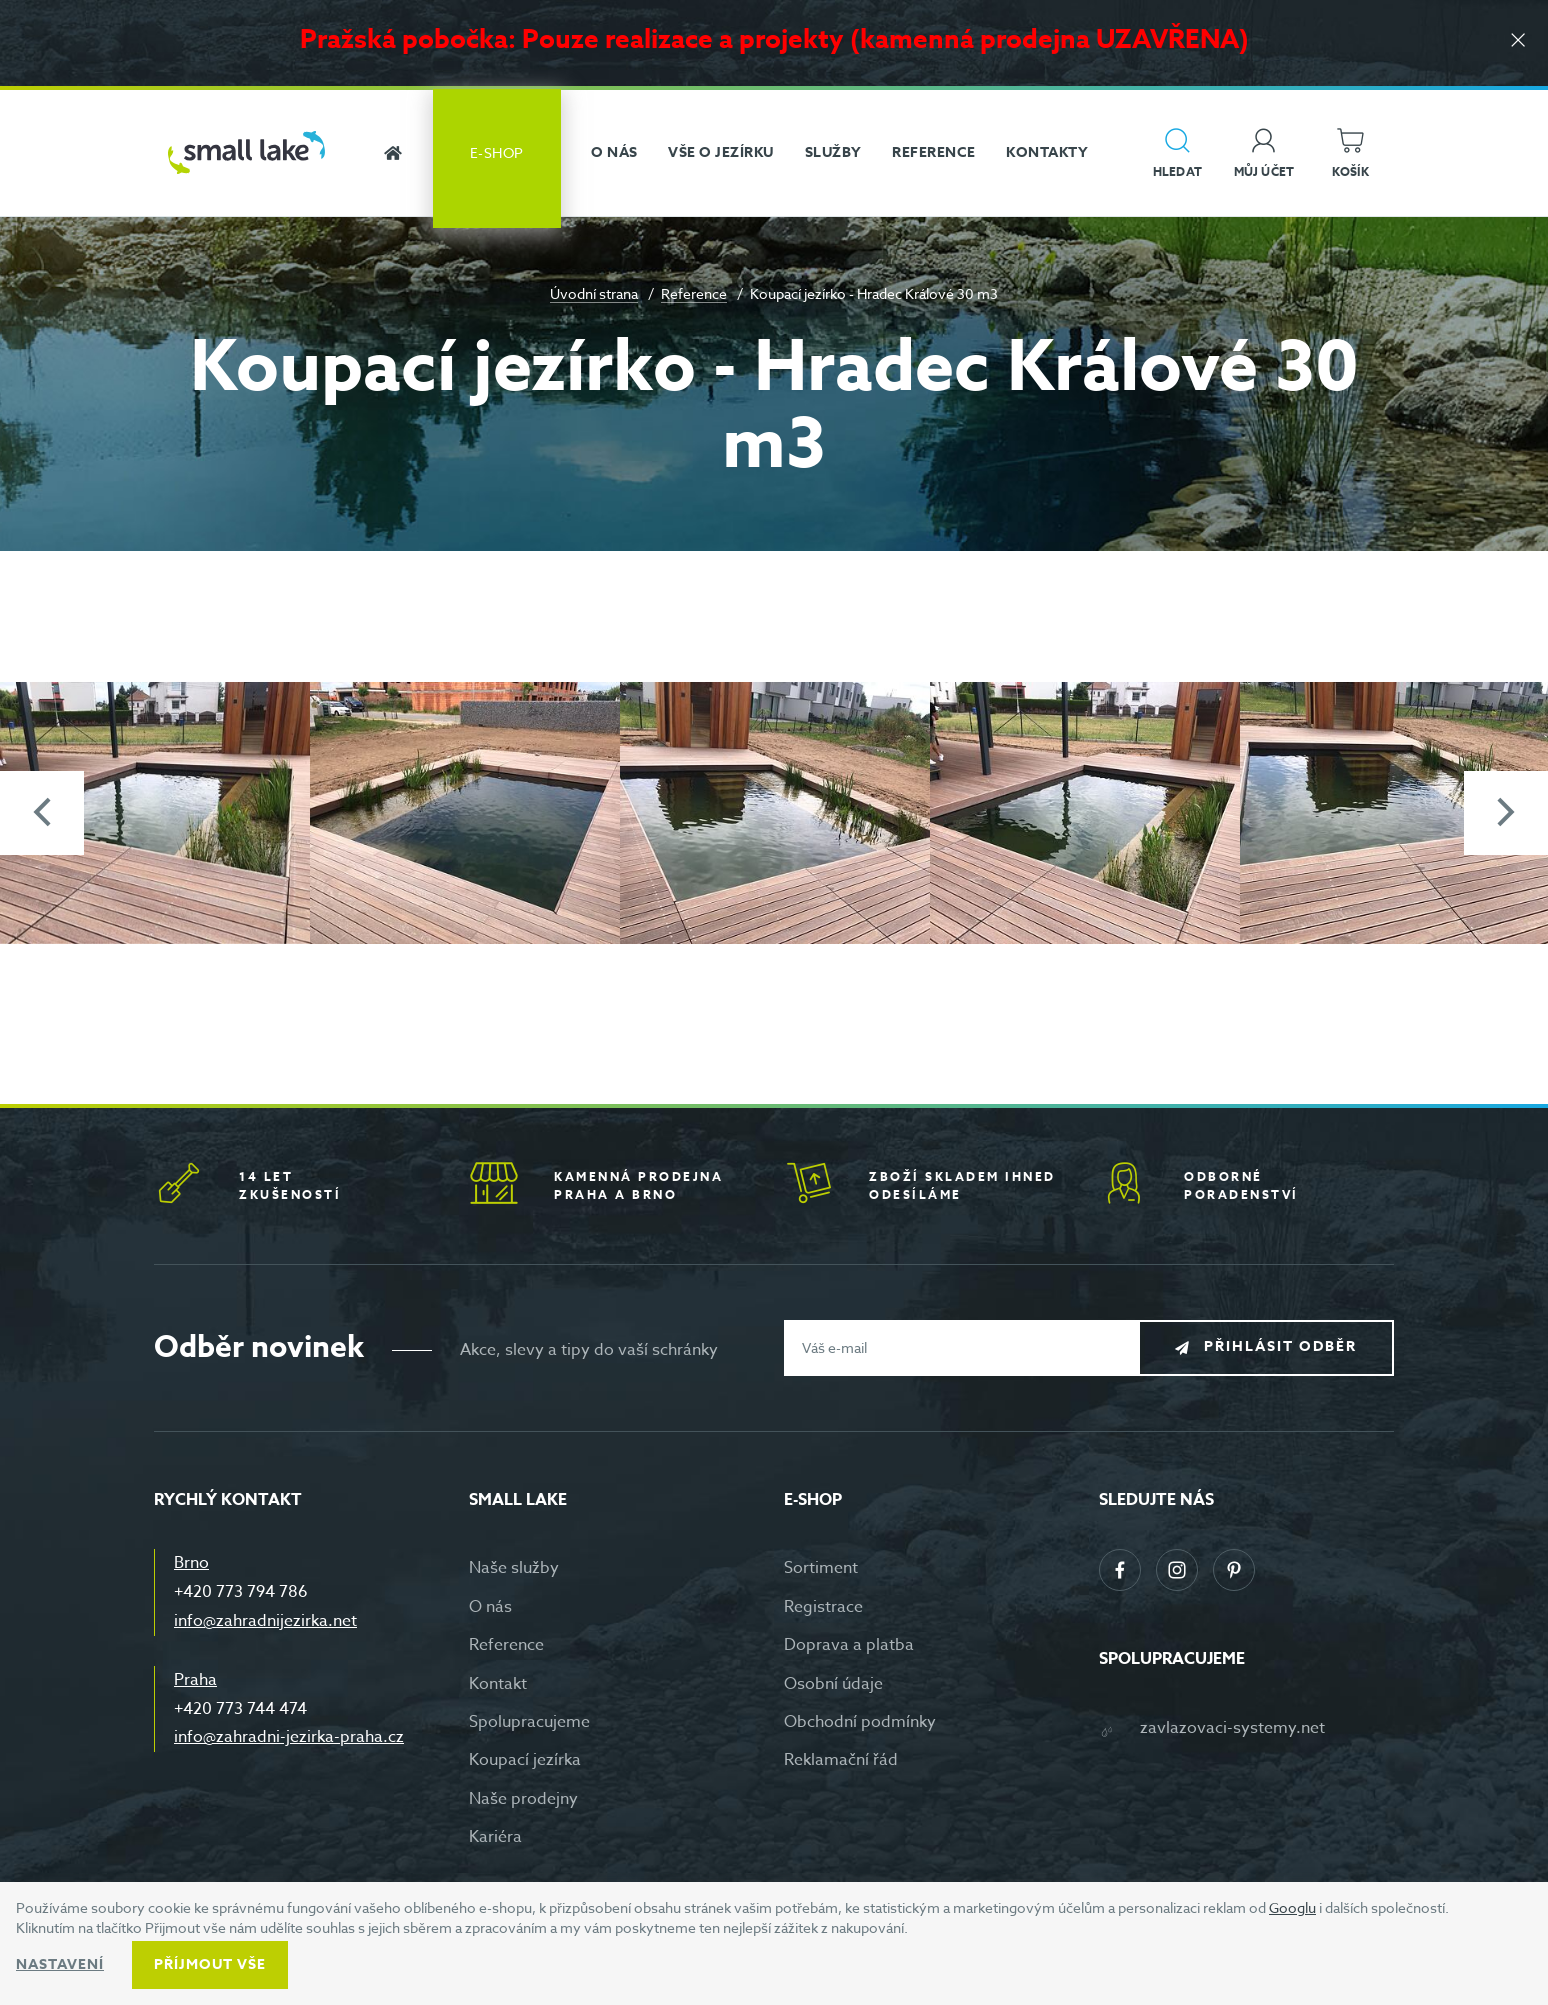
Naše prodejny (523, 1799)
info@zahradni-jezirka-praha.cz (289, 1737)
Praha (195, 1680)
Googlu (1292, 1907)
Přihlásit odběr (1280, 1346)
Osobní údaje (833, 1684)
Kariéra (495, 1837)
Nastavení (60, 1964)
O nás (490, 1607)
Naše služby (514, 1568)
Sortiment (821, 1568)
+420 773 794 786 (241, 1592)
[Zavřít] (1518, 41)
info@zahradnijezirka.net (265, 1621)
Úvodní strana (594, 293)
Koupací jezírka (525, 1760)
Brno (191, 1563)
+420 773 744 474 (240, 1709)
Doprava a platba (849, 1645)
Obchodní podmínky (860, 1722)
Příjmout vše (210, 1964)
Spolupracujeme (529, 1722)
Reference (694, 293)
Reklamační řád (841, 1760)
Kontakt (498, 1684)
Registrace (823, 1607)
